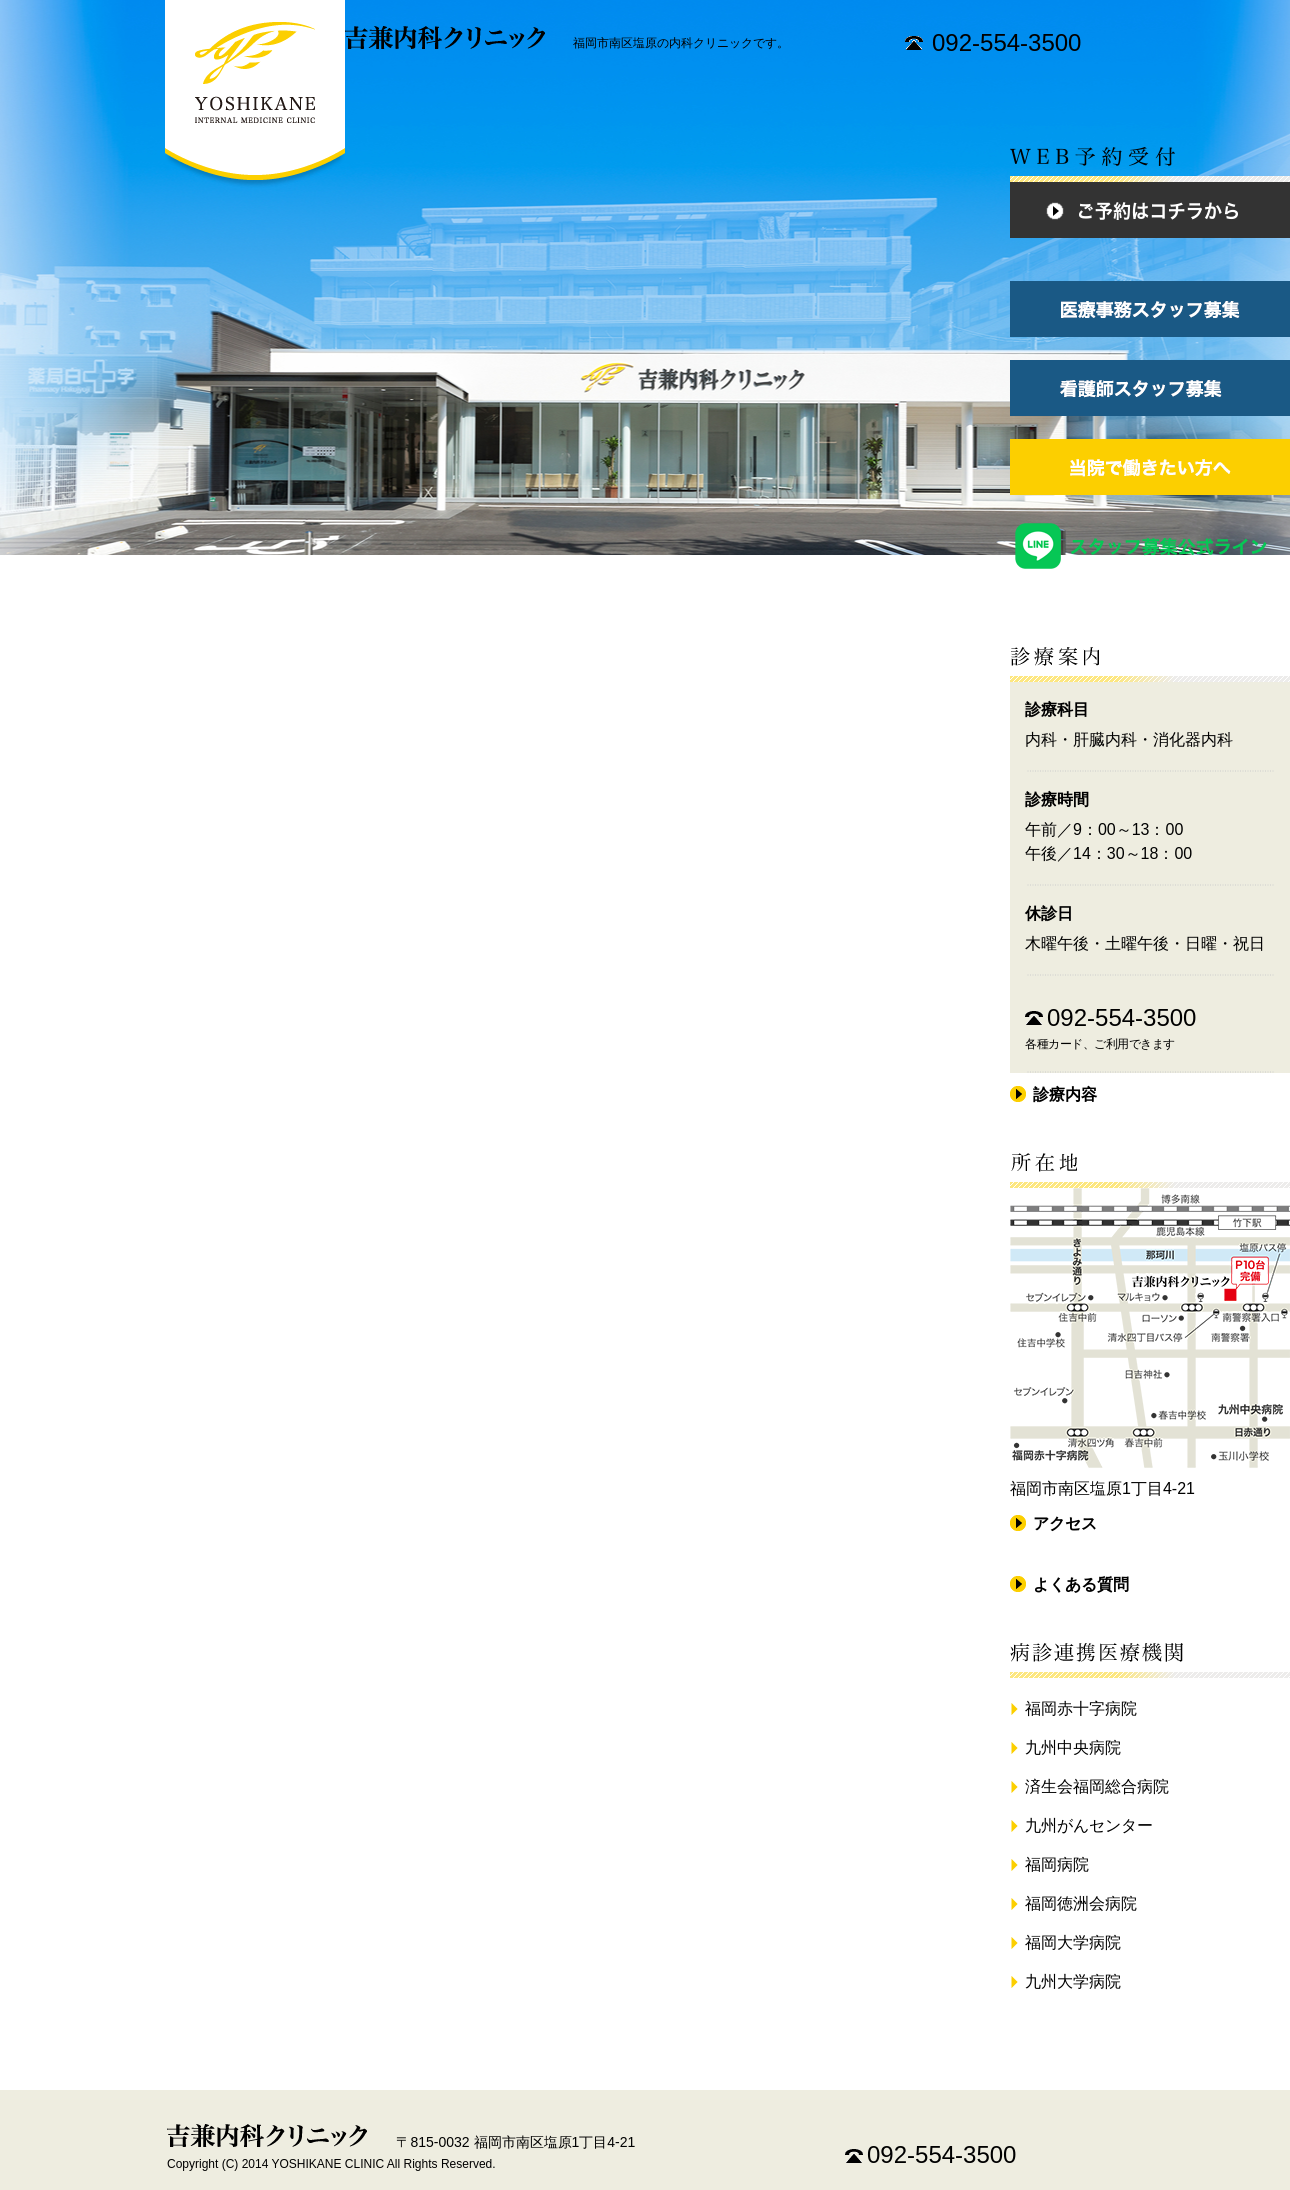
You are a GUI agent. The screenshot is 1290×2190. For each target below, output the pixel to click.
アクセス (1065, 1523)
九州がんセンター (1089, 1825)
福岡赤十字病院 (1081, 1708)
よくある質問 (1081, 1584)
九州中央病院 (1073, 1747)
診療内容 (1065, 1094)
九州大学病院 (1073, 1981)
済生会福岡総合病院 (1097, 1786)
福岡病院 (1057, 1864)
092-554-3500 (1006, 42)
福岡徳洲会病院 (1081, 1903)
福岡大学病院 (1073, 1942)
